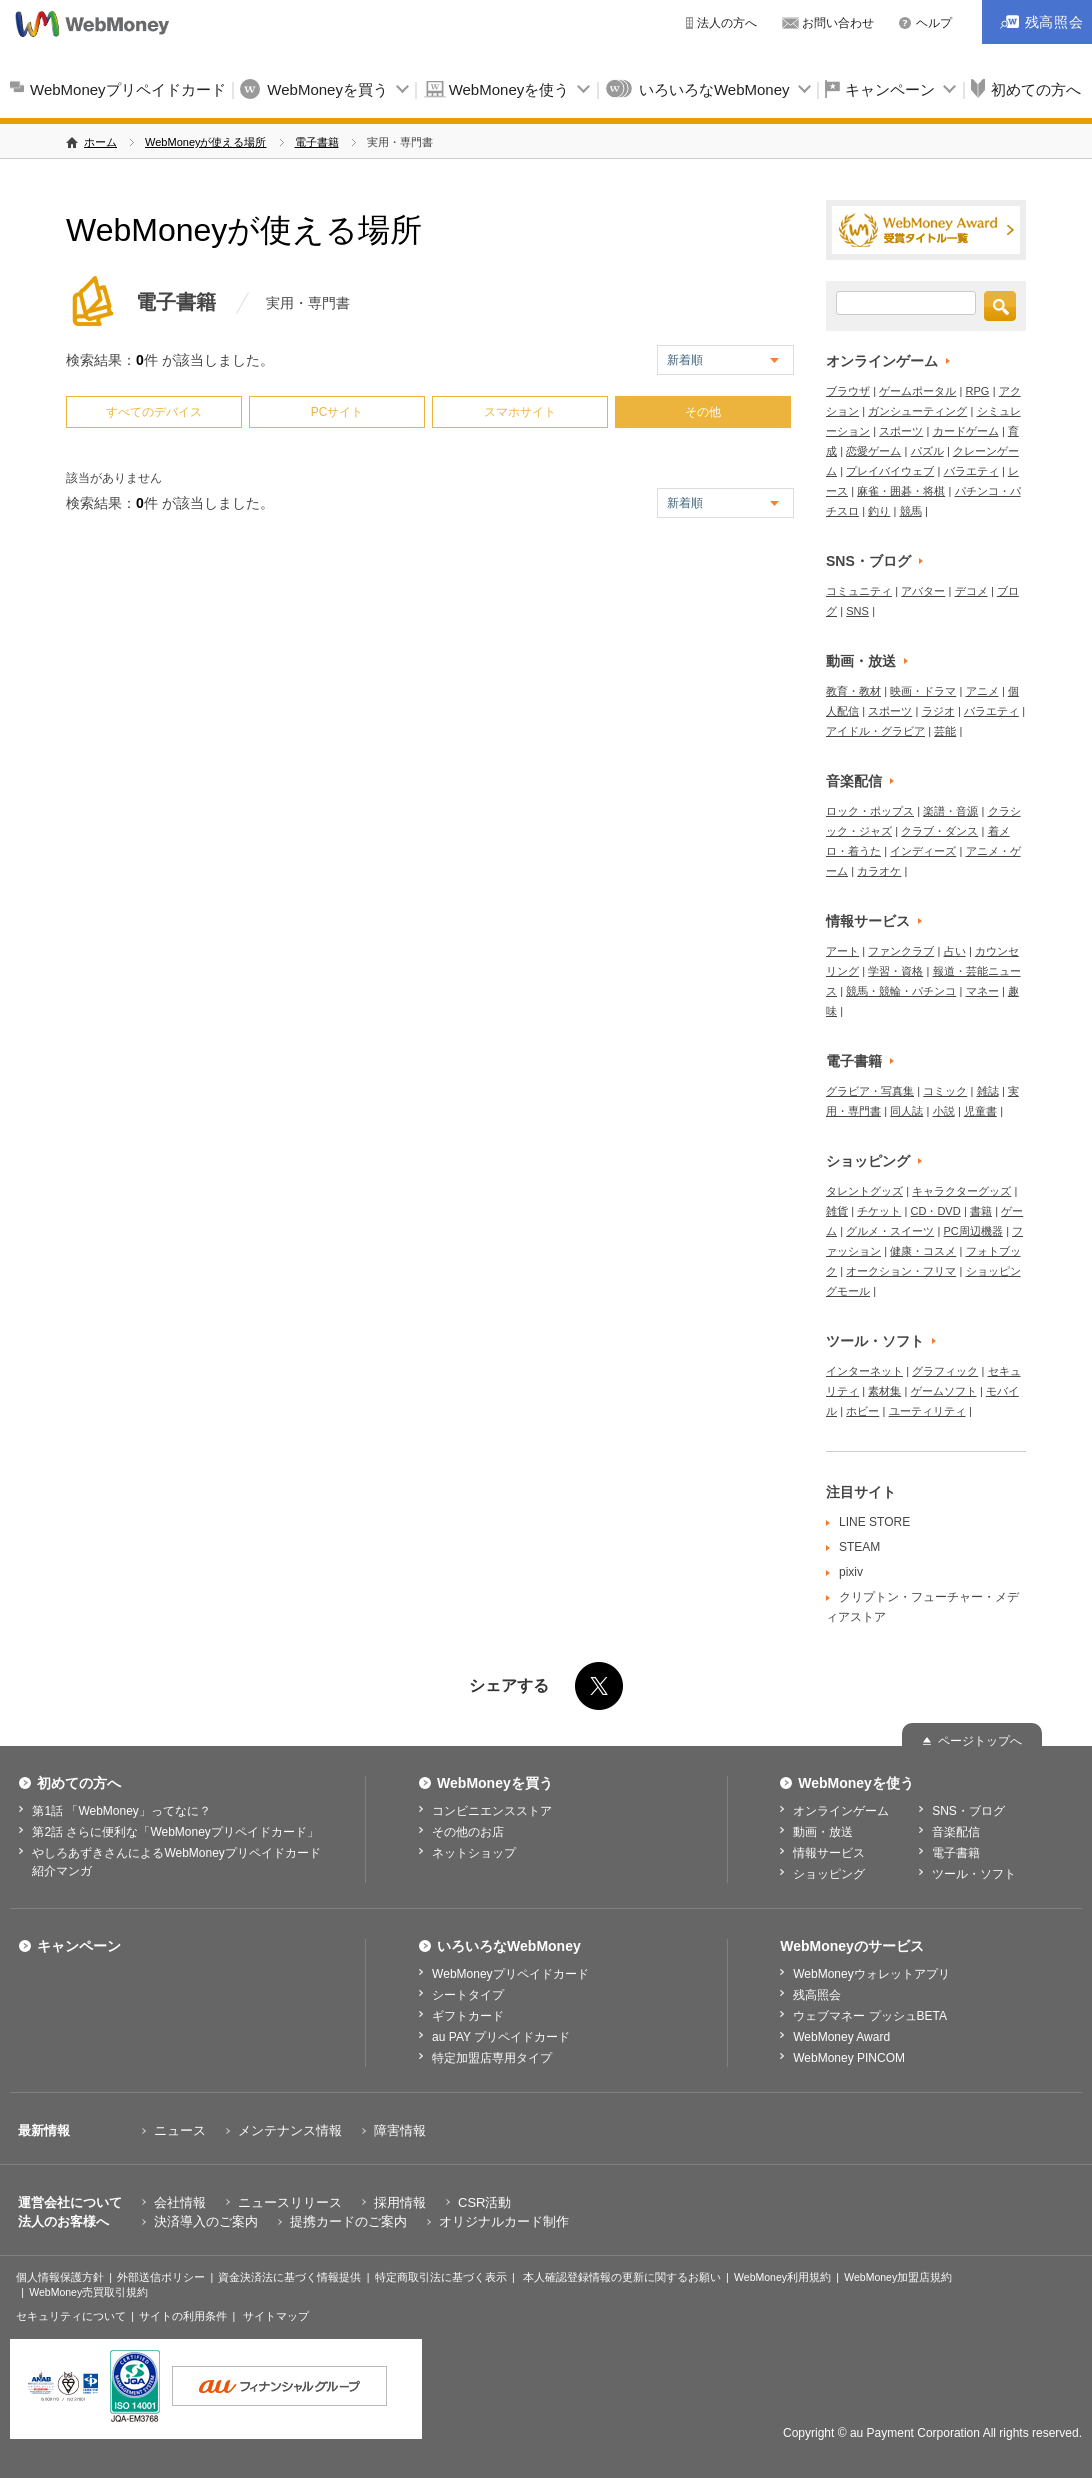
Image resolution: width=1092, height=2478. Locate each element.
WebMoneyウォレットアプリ (871, 1974)
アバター (923, 591)
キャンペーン (890, 89)
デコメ (971, 591)
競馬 (911, 511)
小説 (944, 1111)
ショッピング (868, 1161)
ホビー (862, 1411)
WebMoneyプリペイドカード (128, 89)
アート (842, 951)
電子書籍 (317, 142)
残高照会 (817, 1995)
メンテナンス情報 (290, 2130)
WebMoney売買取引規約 (88, 2292)
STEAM (859, 1547)
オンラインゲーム (882, 361)
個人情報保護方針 (60, 2277)
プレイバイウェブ (890, 471)
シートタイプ (468, 1995)
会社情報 (180, 2202)
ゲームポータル (917, 391)
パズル (927, 451)
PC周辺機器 (973, 1231)
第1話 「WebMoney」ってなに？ (121, 1811)
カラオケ (879, 871)
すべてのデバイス (154, 412)
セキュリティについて (71, 2316)
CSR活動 (484, 2202)
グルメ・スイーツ (890, 1231)
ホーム (100, 142)
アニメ (982, 691)
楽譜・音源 (950, 811)
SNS (857, 611)
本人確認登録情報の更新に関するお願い (622, 2277)
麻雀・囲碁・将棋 (901, 491)
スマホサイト (520, 412)
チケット (879, 1211)
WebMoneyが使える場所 (205, 142)
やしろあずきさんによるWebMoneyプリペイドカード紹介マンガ (176, 1862)
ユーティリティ (927, 1411)
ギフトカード (468, 2016)
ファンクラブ (901, 951)
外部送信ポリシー (161, 2277)
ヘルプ (934, 23)
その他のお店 (468, 1832)
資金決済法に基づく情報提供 (289, 2277)
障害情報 (400, 2130)
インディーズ (923, 851)
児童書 (980, 1111)
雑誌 (988, 1091)
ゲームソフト (944, 1391)
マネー (982, 991)
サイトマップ (276, 2316)
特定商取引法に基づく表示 (441, 2277)
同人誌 (906, 1111)
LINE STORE (874, 1522)
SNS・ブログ (868, 561)
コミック (945, 1091)
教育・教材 (853, 691)
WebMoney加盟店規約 (898, 2277)
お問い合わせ (838, 23)
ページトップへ (980, 1741)
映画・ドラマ (923, 691)
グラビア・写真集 (870, 1091)
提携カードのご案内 (348, 2221)
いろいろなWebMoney (714, 89)
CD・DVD (936, 1211)
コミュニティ (859, 591)
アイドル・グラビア (875, 731)
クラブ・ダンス (939, 831)
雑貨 (837, 1211)
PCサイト (337, 412)
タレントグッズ (864, 1191)
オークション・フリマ (901, 1271)
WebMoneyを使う (509, 89)
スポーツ (901, 431)
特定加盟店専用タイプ (492, 2058)
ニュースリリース (290, 2202)
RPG (978, 391)
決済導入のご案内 (206, 2221)
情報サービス (868, 921)
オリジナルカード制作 (504, 2221)
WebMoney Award (841, 2037)
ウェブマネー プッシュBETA (870, 2016)
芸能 (945, 731)
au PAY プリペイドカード (501, 2037)
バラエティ (971, 471)
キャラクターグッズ (961, 1191)
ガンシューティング (917, 411)
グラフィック (945, 1371)
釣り (879, 511)
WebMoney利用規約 (782, 2277)
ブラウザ (848, 391)
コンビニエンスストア (492, 1811)
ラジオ (938, 711)
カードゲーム (966, 431)
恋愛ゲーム (873, 451)
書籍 (981, 1211)
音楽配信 (854, 781)
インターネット (864, 1371)
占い (955, 951)
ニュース (180, 2130)
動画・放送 (861, 661)
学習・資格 (895, 971)
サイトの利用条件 (183, 2316)
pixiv (851, 1572)
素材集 (884, 1391)
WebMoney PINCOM (849, 2058)
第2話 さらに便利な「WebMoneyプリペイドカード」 (175, 1832)
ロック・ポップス (870, 811)
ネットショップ (474, 1853)
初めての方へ (79, 1783)
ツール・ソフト (875, 1341)
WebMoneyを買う (327, 89)
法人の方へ (727, 23)
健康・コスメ (923, 1251)
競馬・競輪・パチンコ (901, 991)
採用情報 (400, 2202)
